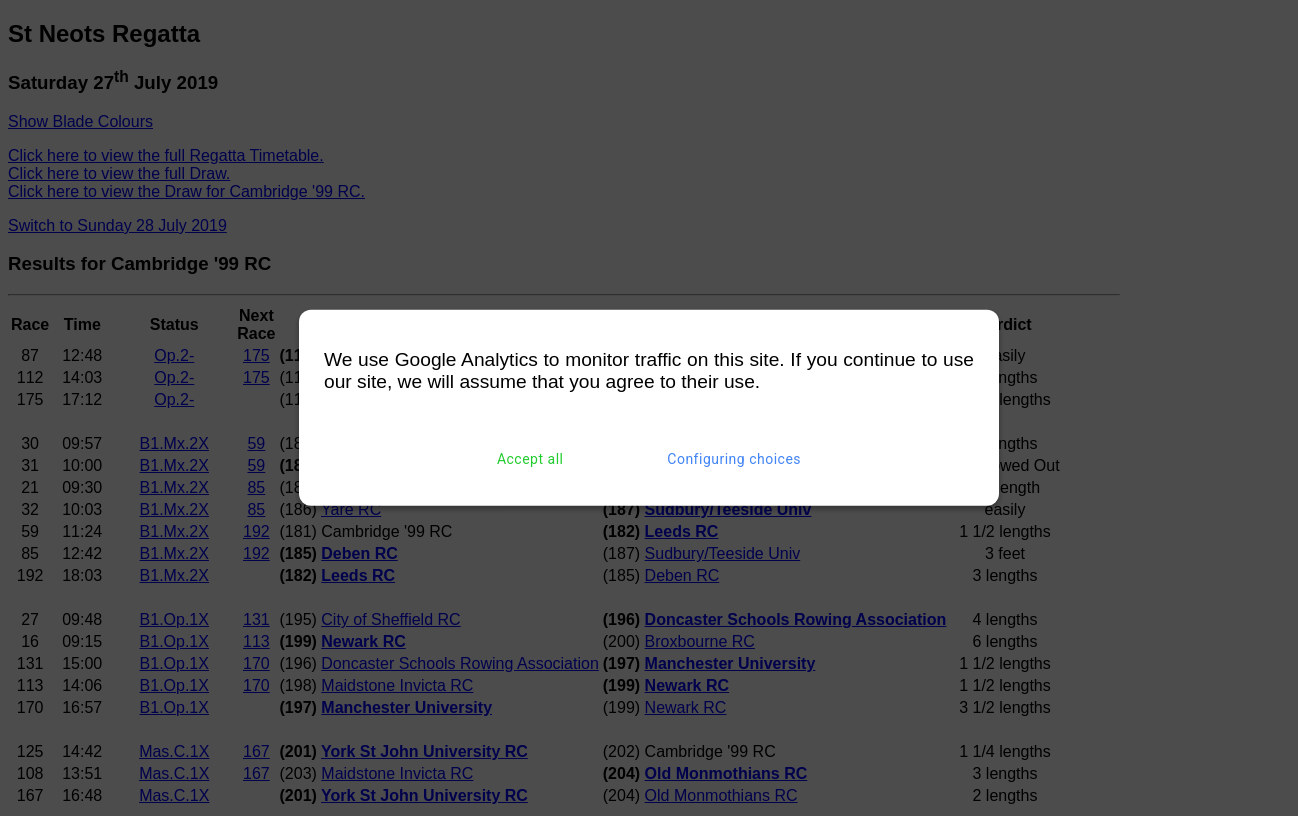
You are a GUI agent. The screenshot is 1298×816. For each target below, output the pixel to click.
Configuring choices (734, 459)
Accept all (530, 459)
